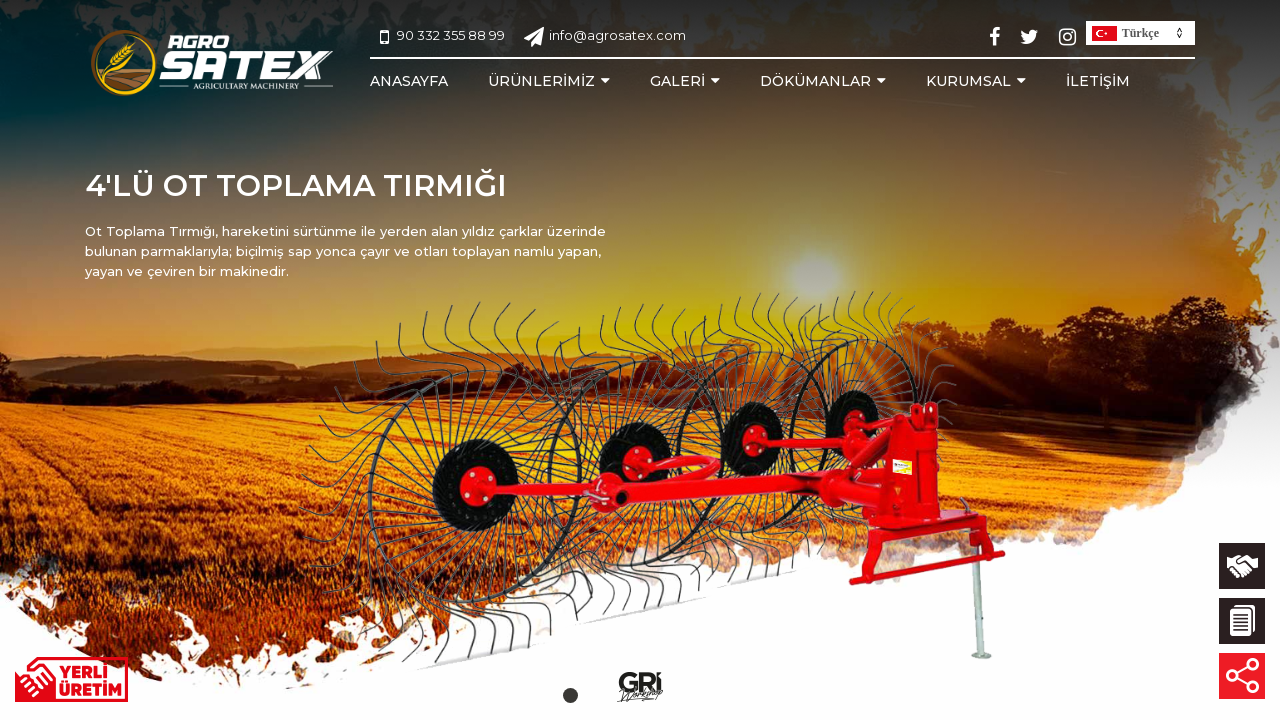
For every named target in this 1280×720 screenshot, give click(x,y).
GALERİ (677, 81)
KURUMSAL (968, 81)
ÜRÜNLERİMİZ (541, 81)
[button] (570, 695)
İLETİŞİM (1098, 81)
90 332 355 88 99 (442, 37)
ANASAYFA (409, 81)
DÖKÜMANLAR (815, 81)
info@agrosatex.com (605, 37)
